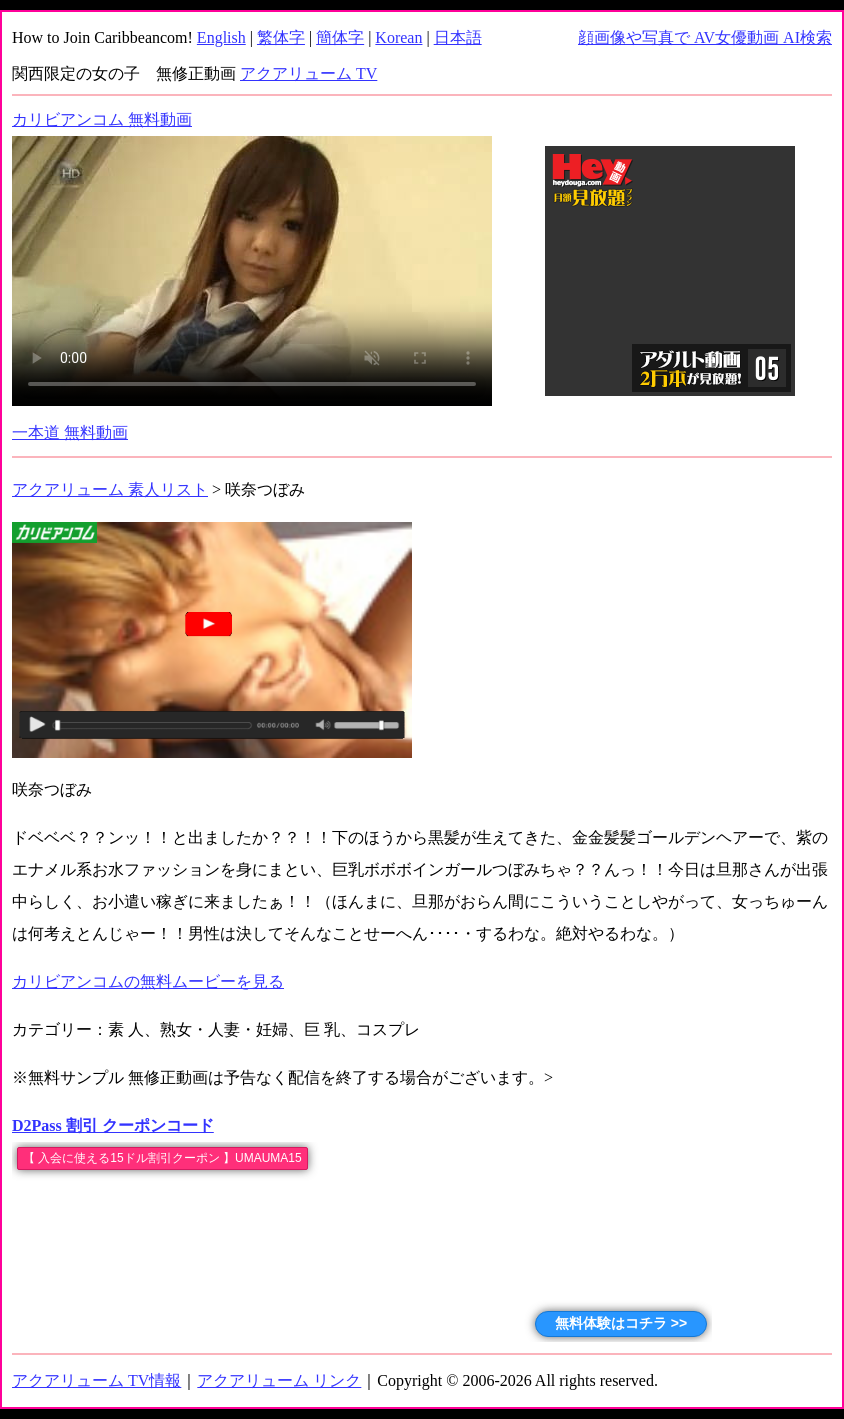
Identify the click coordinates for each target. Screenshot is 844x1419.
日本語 (458, 37)
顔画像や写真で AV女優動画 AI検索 (705, 37)
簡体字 (340, 37)
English (221, 37)
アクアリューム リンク (279, 1380)
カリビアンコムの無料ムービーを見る (148, 981)
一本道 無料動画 (70, 432)
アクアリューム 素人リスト (110, 489)
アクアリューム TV (308, 73)
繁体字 (281, 37)
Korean (398, 37)
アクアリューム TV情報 (96, 1380)
